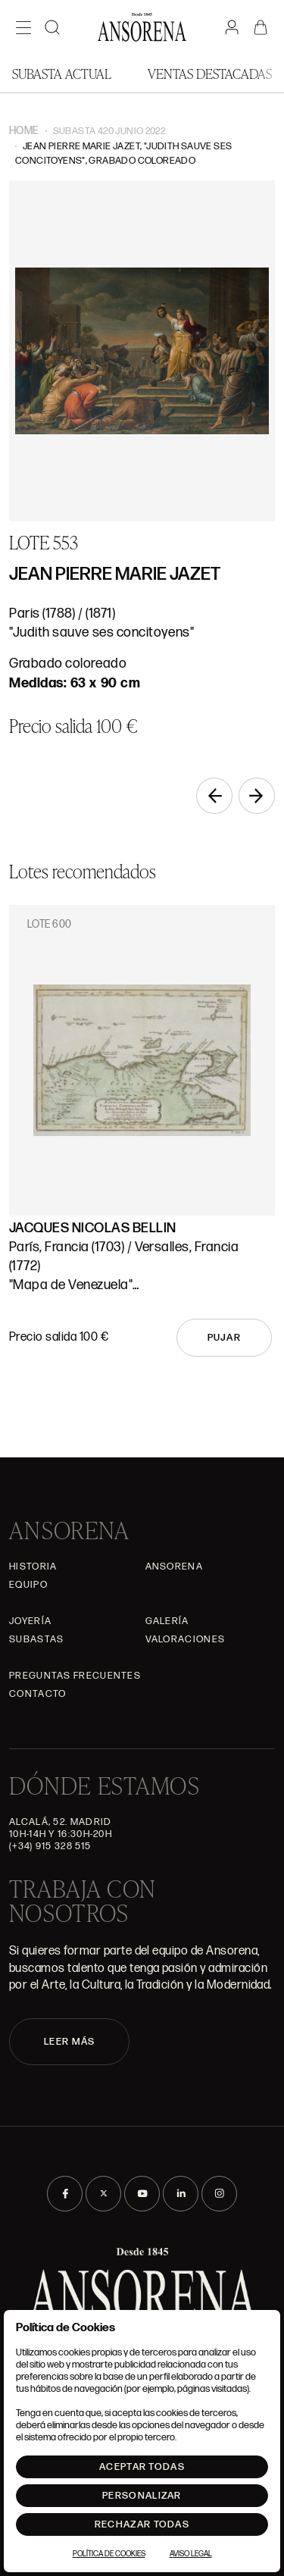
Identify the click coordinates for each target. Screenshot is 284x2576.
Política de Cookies (109, 2554)
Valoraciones (185, 1639)
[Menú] (23, 27)
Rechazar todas (142, 2524)
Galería (167, 1621)
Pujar (225, 1338)
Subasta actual (61, 73)
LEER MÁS (69, 2042)
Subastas (36, 1639)
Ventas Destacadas (210, 73)
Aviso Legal (191, 2554)
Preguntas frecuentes (75, 1676)
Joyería (30, 1621)
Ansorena (174, 1566)
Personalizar (142, 2496)
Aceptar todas (142, 2467)
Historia (33, 1566)
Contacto (37, 1694)
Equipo (28, 1585)
